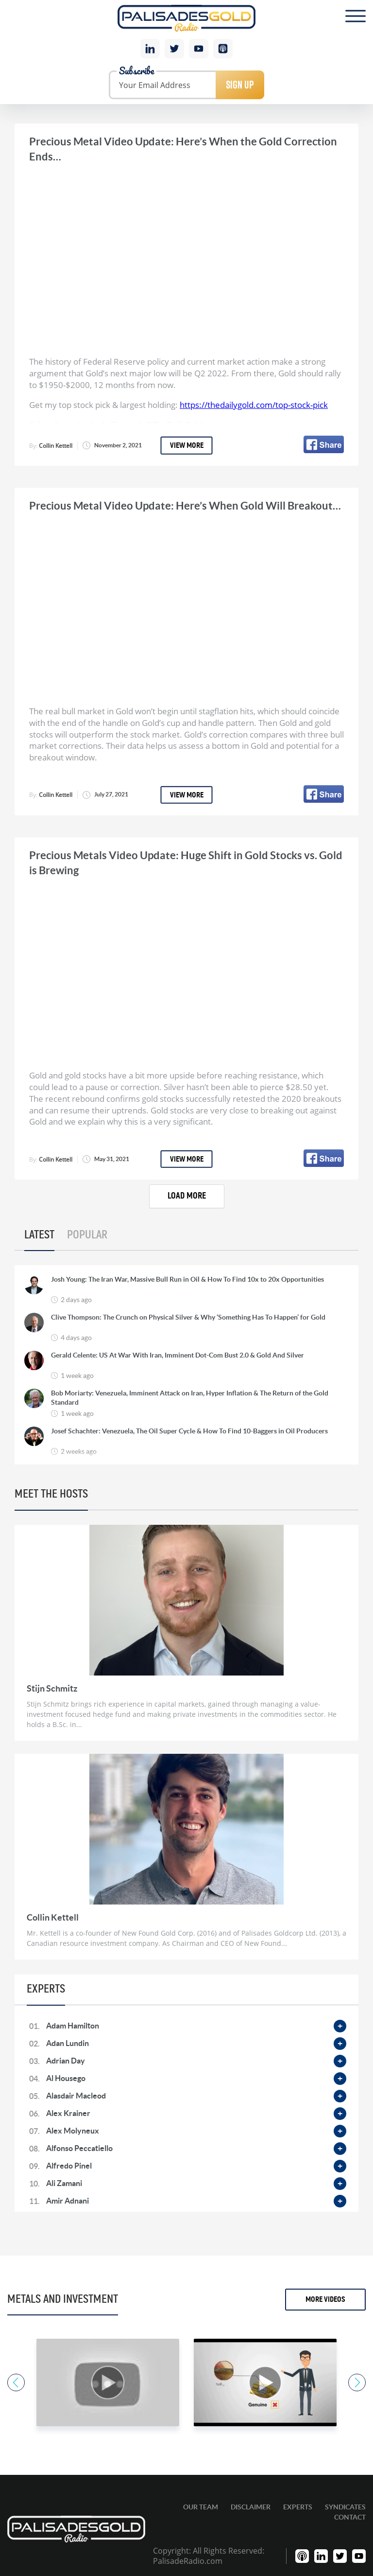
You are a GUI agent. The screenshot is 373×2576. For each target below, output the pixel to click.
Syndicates (345, 2507)
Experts (297, 2507)
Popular (87, 1235)
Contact (350, 2517)
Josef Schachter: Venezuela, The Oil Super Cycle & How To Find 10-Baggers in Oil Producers (189, 1431)
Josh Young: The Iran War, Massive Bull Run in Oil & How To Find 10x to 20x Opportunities (187, 1279)
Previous (16, 2382)
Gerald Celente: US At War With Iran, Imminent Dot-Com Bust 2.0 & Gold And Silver (177, 1355)
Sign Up (240, 84)
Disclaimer (251, 2507)
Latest (39, 1235)
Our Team (200, 2507)
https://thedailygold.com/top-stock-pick (254, 404)
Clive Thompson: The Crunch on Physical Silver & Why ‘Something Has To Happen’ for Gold (188, 1317)
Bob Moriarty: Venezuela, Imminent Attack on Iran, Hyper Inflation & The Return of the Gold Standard (189, 1397)
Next (357, 2382)
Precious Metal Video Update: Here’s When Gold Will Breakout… (185, 505)
